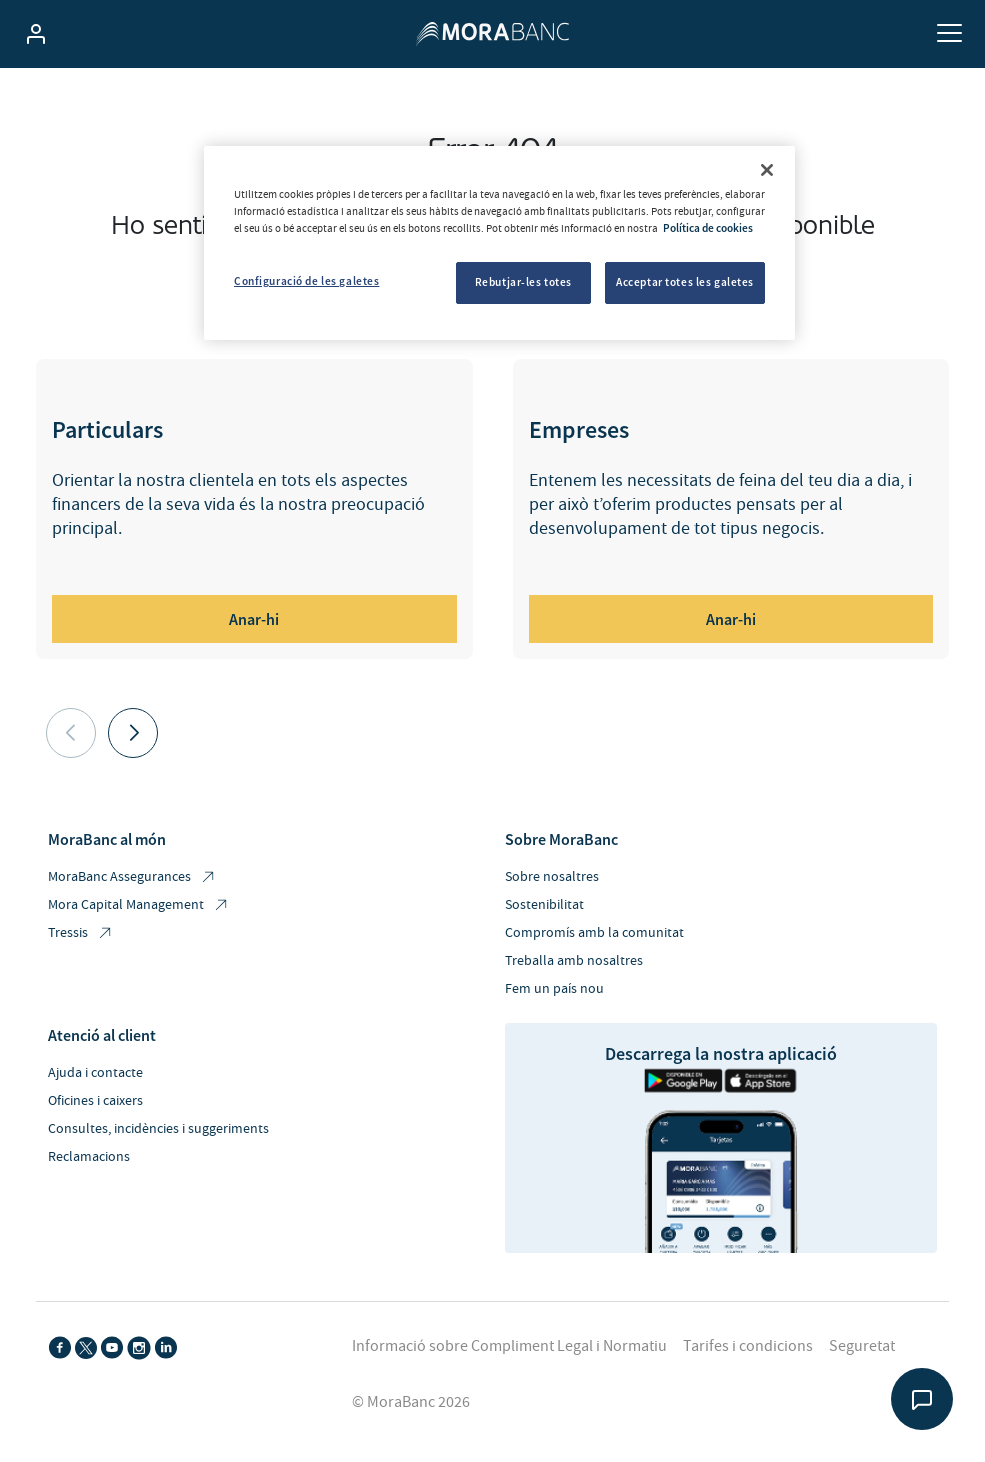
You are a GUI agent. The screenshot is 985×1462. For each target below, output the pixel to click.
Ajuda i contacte (95, 1073)
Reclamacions (89, 1157)
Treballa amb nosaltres (574, 961)
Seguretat (862, 1346)
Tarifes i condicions (748, 1346)
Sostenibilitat (544, 905)
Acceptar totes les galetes (685, 282)
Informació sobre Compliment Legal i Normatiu (509, 1346)
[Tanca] (767, 170)
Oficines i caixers (95, 1101)
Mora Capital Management (139, 905)
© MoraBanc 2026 (411, 1402)
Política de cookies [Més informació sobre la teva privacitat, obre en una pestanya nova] (708, 228)
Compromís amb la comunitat (594, 933)
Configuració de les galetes (306, 281)
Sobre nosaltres (552, 877)
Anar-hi (254, 619)
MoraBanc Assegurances (132, 877)
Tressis (81, 933)
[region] (499, 243)
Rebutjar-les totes (523, 282)
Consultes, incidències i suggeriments (158, 1129)
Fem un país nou (554, 989)
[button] (133, 733)
